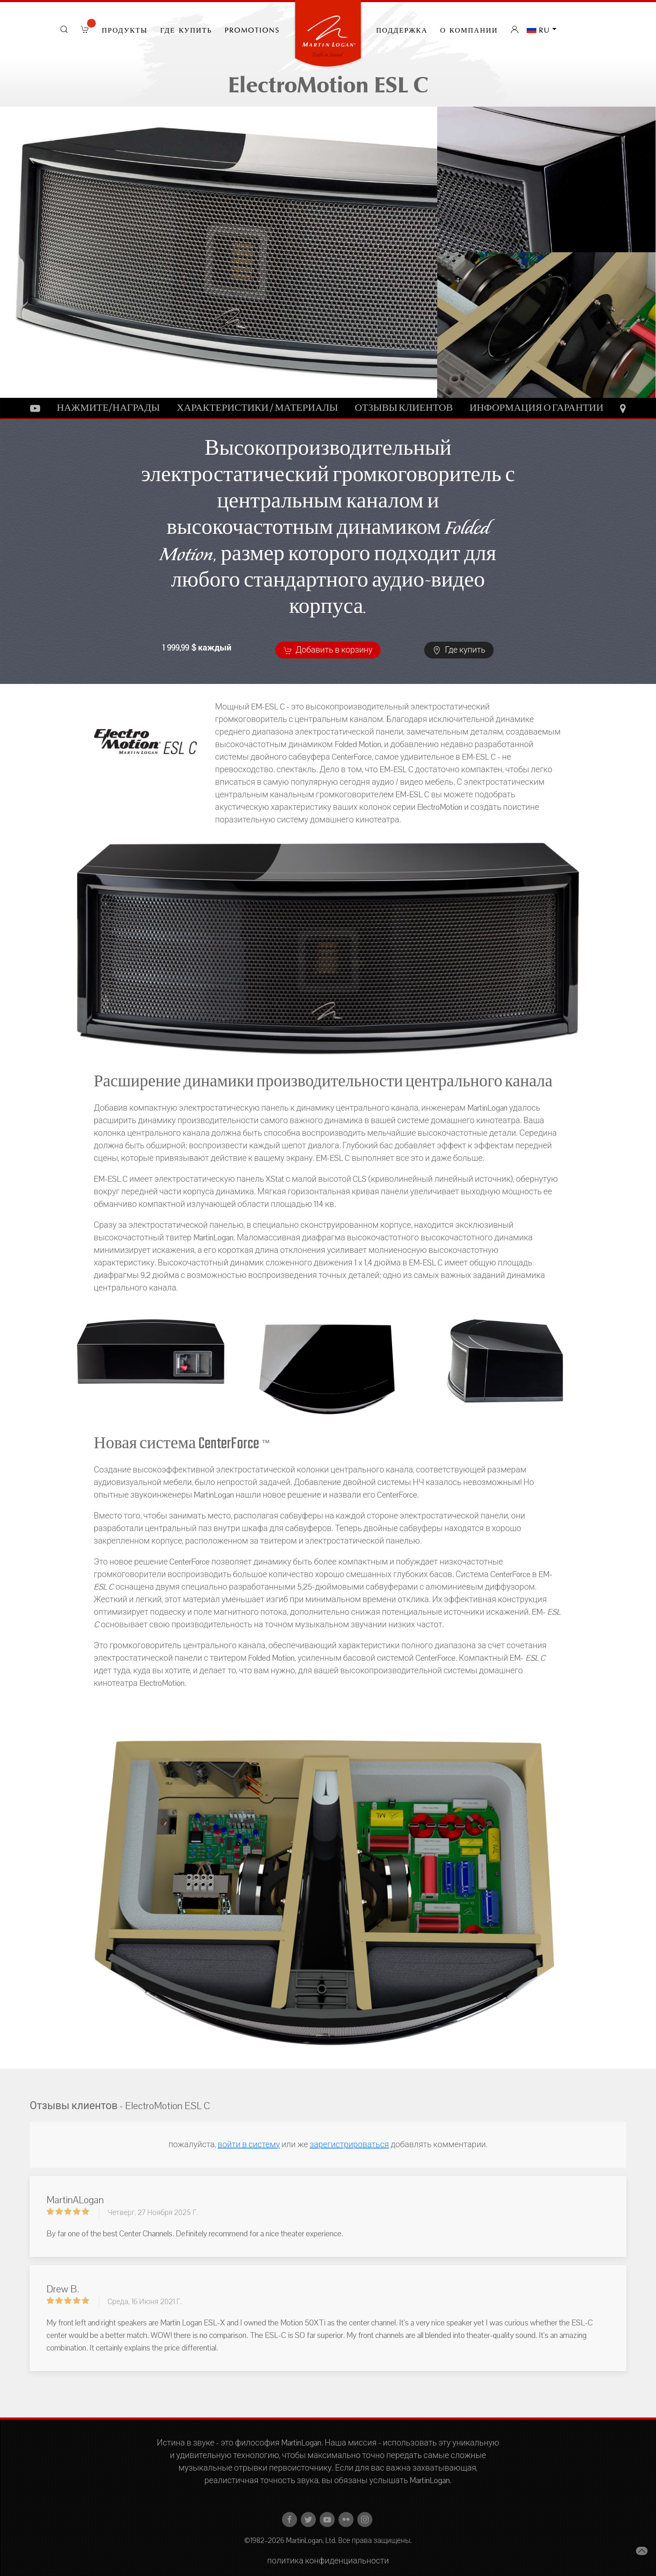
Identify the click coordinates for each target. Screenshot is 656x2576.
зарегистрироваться (349, 2144)
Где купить (186, 29)
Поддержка (402, 29)
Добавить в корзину (328, 650)
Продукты (125, 29)
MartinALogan (75, 2200)
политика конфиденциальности (328, 2561)
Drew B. (62, 2289)
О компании (469, 29)
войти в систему (249, 2144)
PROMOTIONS (252, 29)
